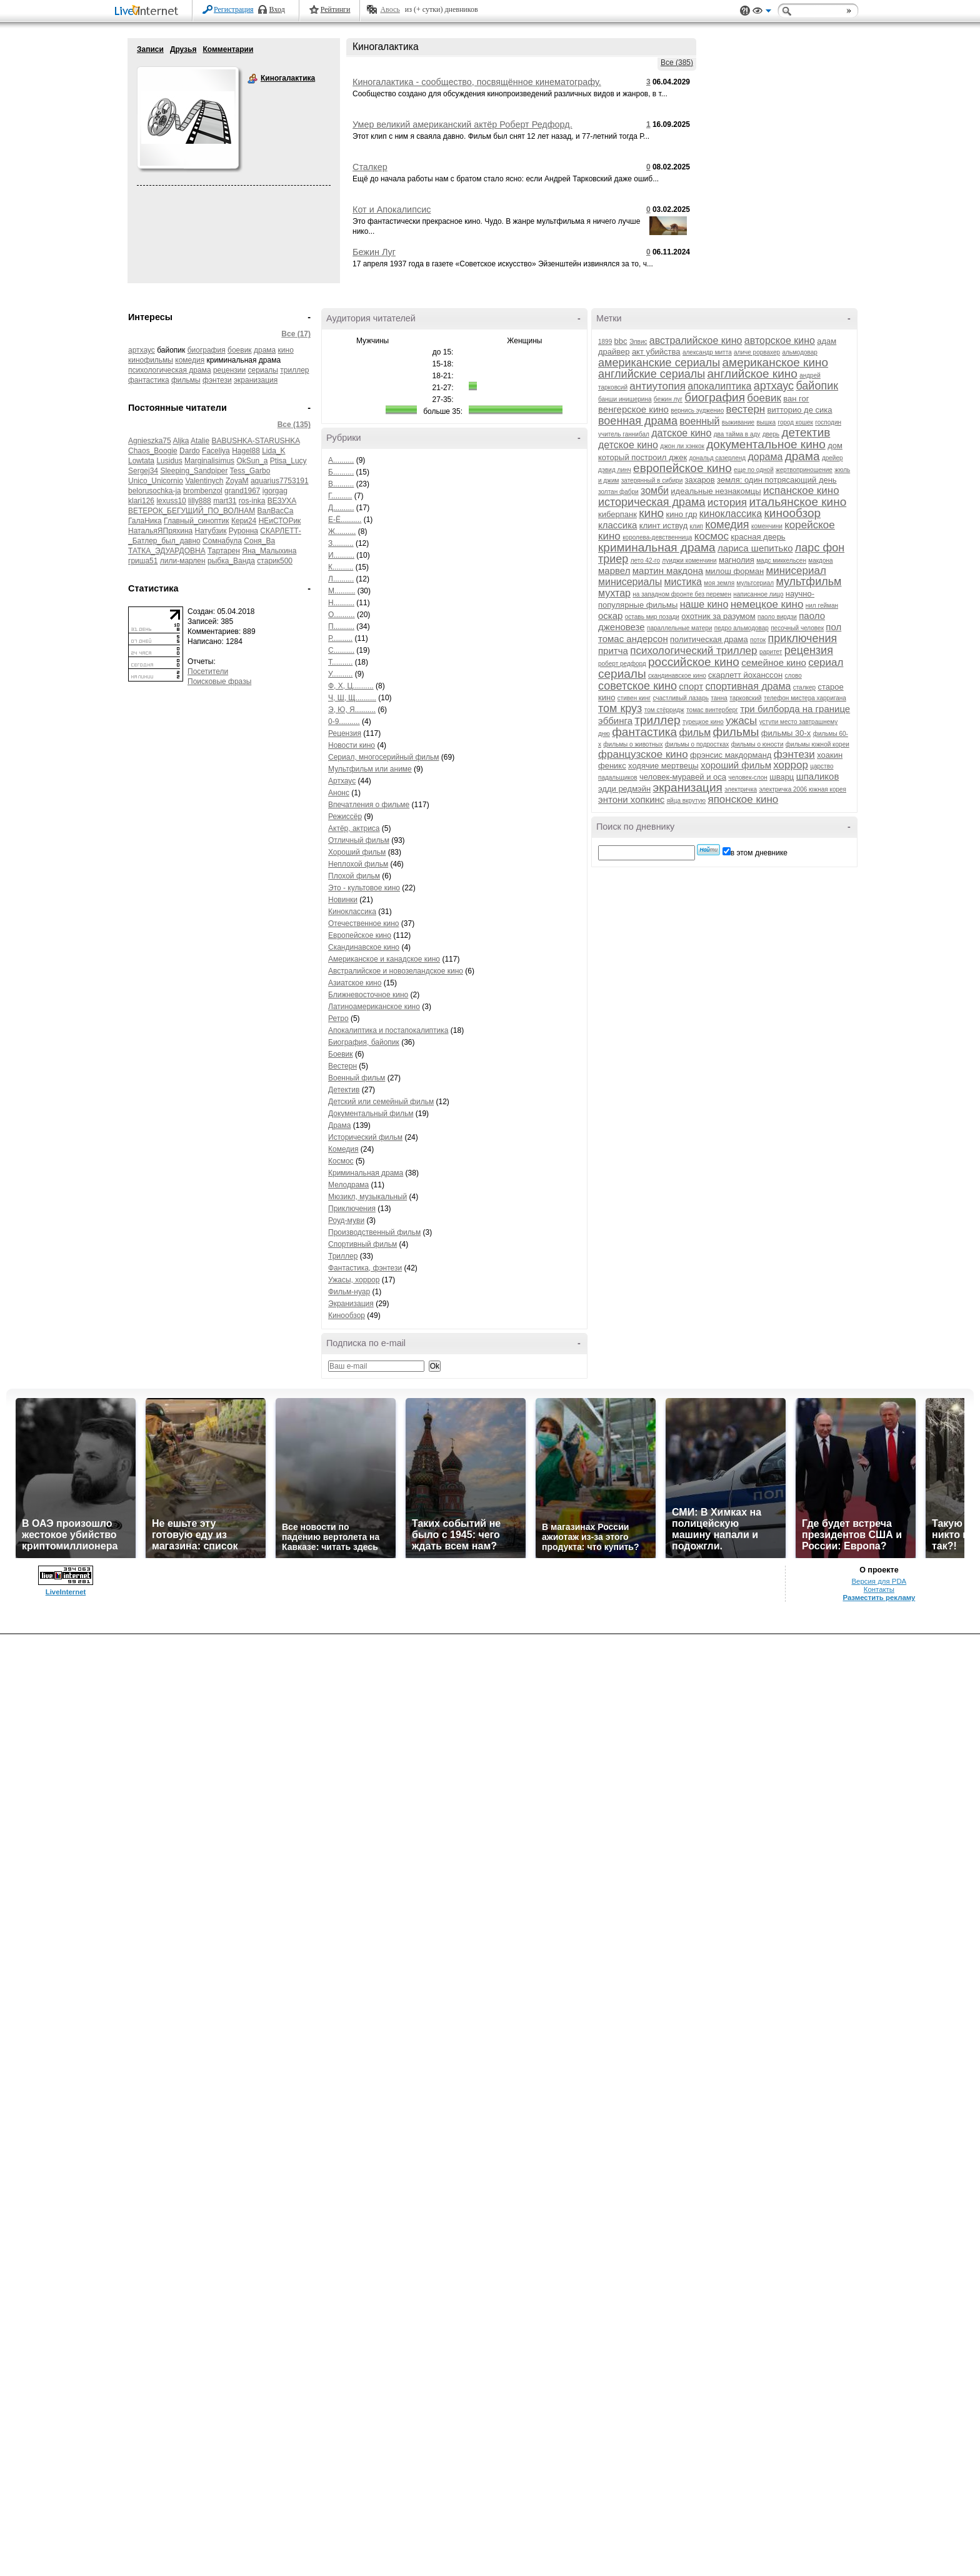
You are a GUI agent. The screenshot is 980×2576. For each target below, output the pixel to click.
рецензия (808, 650)
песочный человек (797, 628)
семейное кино (773, 662)
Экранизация (351, 1303)
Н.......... (341, 602)
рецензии (229, 370)
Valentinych (204, 480)
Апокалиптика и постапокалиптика (388, 1030)
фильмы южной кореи (817, 744)
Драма (339, 1125)
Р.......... (340, 638)
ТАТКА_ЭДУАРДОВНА (167, 550)
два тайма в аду (737, 434)
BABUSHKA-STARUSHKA (255, 440)
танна (719, 698)
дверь (770, 434)
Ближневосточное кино (368, 994)
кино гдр (682, 514)
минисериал (796, 570)
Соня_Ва (259, 540)
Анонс (338, 792)
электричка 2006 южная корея (802, 789)
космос (711, 536)
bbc (621, 341)
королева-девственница (657, 537)
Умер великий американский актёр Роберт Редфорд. (462, 124)
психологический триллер (693, 651)
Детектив (343, 1089)
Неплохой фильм (358, 864)
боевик (240, 350)
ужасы (741, 721)
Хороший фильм (357, 852)
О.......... (341, 614)
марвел (614, 570)
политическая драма (709, 639)
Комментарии (227, 49)
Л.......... (341, 579)
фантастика (148, 380)
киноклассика (730, 513)
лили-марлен (183, 560)
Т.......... (340, 662)
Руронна (243, 530)
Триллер (343, 1256)
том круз (620, 708)
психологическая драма (169, 370)
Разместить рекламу (878, 1597)
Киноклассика (352, 911)
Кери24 (243, 520)
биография (207, 350)
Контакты (879, 1589)
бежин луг (668, 399)
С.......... (341, 650)
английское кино (753, 373)
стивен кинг (634, 698)
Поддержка (745, 11)
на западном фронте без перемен (681, 594)
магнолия (736, 560)
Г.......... (340, 495)
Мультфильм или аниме (370, 769)
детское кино (628, 445)
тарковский (745, 698)
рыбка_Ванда (231, 560)
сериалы (263, 370)
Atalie (200, 440)
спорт (691, 686)
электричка (740, 789)
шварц (781, 777)
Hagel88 (246, 450)
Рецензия (344, 733)
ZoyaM (237, 480)
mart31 (224, 500)
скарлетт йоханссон (745, 675)
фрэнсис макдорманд (730, 755)
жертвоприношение (804, 469)
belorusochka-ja (154, 490)
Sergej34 (143, 470)
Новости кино (351, 745)
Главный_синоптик (196, 520)
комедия (189, 360)
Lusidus (169, 460)
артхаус (141, 350)
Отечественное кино (363, 923)
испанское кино (801, 490)
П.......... (341, 626)
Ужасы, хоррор (353, 1279)
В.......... (341, 484)
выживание (738, 422)
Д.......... (341, 507)
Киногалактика (253, 79)
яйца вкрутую (686, 800)
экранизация (256, 380)
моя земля (719, 583)
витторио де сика (800, 410)
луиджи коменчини (689, 560)
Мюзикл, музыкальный (367, 1196)
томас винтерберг (712, 710)
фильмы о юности (757, 744)
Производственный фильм (374, 1232)
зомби (655, 490)
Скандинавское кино (363, 947)
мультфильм (808, 581)
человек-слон (747, 777)
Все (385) (677, 62)
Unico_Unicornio (155, 480)
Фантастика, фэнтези (365, 1268)
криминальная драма (657, 547)
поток (758, 639)
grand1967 (242, 490)
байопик (817, 386)
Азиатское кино (354, 983)
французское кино (643, 754)
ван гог (796, 398)
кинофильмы (150, 360)
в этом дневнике (759, 852)
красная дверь (758, 536)
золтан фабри (618, 491)
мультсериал (755, 583)
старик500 (274, 560)
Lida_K (273, 450)
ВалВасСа (276, 510)
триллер (294, 370)
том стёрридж (664, 710)
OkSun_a (252, 460)
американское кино (775, 362)
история (727, 502)
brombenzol (202, 490)
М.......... (341, 590)
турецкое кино (703, 721)
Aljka (180, 440)
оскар (610, 615)
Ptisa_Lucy (288, 460)
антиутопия (657, 386)
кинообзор (792, 513)
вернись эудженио (697, 410)
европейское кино (682, 468)
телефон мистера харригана (805, 698)
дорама (765, 456)
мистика (683, 581)
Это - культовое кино (364, 887)
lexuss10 (171, 500)
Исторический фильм (365, 1137)
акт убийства (656, 351)
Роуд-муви (346, 1220)
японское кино (743, 799)
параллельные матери (679, 628)
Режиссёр (345, 816)
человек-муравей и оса (682, 777)
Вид (761, 13)
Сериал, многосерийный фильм (383, 757)
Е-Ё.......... (344, 519)
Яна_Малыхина (269, 550)
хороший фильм (736, 765)
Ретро (338, 1018)
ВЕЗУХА (282, 500)
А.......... (341, 460)
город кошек (795, 422)
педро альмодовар (741, 628)
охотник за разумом (718, 616)
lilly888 (199, 500)
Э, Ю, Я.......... (352, 709)
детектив (805, 432)
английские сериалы (651, 374)
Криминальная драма (365, 1173)
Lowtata (141, 460)
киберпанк (617, 514)
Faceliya (216, 450)
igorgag (275, 490)
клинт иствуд (663, 525)
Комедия (343, 1149)
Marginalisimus (209, 460)
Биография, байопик (363, 1042)
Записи (150, 49)
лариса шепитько (755, 548)
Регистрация (234, 9)
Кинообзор (346, 1315)
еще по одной (754, 469)
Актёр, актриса (354, 828)
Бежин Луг (374, 252)
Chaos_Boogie (153, 450)
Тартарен (224, 550)
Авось (389, 9)
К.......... (340, 567)
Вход (277, 9)
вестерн (746, 409)
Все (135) (294, 424)
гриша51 (143, 560)
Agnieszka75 (149, 440)
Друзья (183, 49)
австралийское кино (695, 340)
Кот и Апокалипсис (391, 209)
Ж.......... (342, 531)
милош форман (734, 571)
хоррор (790, 765)
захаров (700, 480)
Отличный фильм (358, 840)
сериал (825, 662)
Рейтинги (336, 9)
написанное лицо (758, 594)
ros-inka (252, 500)
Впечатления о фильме (368, 804)
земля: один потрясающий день (777, 480)
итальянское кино (797, 501)
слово (792, 675)
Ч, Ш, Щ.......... (352, 697)
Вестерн (342, 1066)
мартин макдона (667, 570)
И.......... (341, 555)
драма (265, 350)
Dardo (189, 450)
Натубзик (211, 530)
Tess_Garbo (250, 470)
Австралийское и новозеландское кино (395, 971)
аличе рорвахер (757, 352)
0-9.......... (344, 721)
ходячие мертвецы (663, 765)
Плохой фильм (354, 876)
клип (696, 526)
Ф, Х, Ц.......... (351, 686)
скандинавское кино (677, 675)
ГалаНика (145, 520)
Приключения (352, 1208)
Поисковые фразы (219, 681)
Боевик (340, 1054)
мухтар (614, 593)
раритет (770, 651)
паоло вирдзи (777, 616)
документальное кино (766, 444)
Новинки (343, 899)
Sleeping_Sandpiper (194, 470)
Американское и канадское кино (384, 959)
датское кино (681, 433)
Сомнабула (222, 540)
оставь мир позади (652, 616)
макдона (820, 560)
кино (286, 350)
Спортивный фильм (362, 1244)
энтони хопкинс (631, 799)
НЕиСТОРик (280, 520)
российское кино (693, 661)
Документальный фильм (370, 1113)
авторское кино (779, 340)
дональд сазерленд (717, 458)
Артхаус (342, 781)
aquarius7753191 (280, 480)
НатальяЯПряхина (160, 530)
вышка (766, 422)
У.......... (340, 674)
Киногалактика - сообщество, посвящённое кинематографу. (476, 82)
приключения (803, 638)
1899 (605, 341)
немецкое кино (767, 604)
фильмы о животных (632, 744)
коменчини (766, 526)
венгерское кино (633, 409)
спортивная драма (748, 686)
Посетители (208, 671)
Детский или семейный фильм (381, 1101)
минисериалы (630, 581)
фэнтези (217, 380)
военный (699, 421)
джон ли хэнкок (682, 446)
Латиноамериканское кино (374, 1006)
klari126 (141, 500)
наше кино (704, 604)
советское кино (637, 686)
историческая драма (652, 502)
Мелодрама (348, 1184)
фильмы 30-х (786, 733)
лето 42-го (645, 560)
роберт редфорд (622, 663)
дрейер (832, 458)
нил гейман (822, 605)
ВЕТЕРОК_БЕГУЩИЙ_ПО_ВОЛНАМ (191, 510)
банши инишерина (624, 399)
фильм (695, 732)
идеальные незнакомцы (716, 491)
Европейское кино (359, 935)
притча (613, 650)
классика (617, 525)
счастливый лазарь (680, 698)
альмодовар (800, 352)
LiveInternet (148, 11)
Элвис (638, 341)
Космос (341, 1161)
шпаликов (817, 776)
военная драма (638, 421)
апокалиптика (719, 386)
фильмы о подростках (697, 744)
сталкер (804, 687)
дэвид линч (614, 469)
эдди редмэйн (624, 788)
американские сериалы (659, 362)
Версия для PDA (879, 1581)
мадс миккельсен (781, 560)
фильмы (186, 380)
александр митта (707, 352)
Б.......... (341, 472)
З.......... (341, 543)
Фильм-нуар (349, 1291)
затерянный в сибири (652, 480)
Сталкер (370, 167)
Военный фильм (356, 1078)
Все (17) (296, 334)
